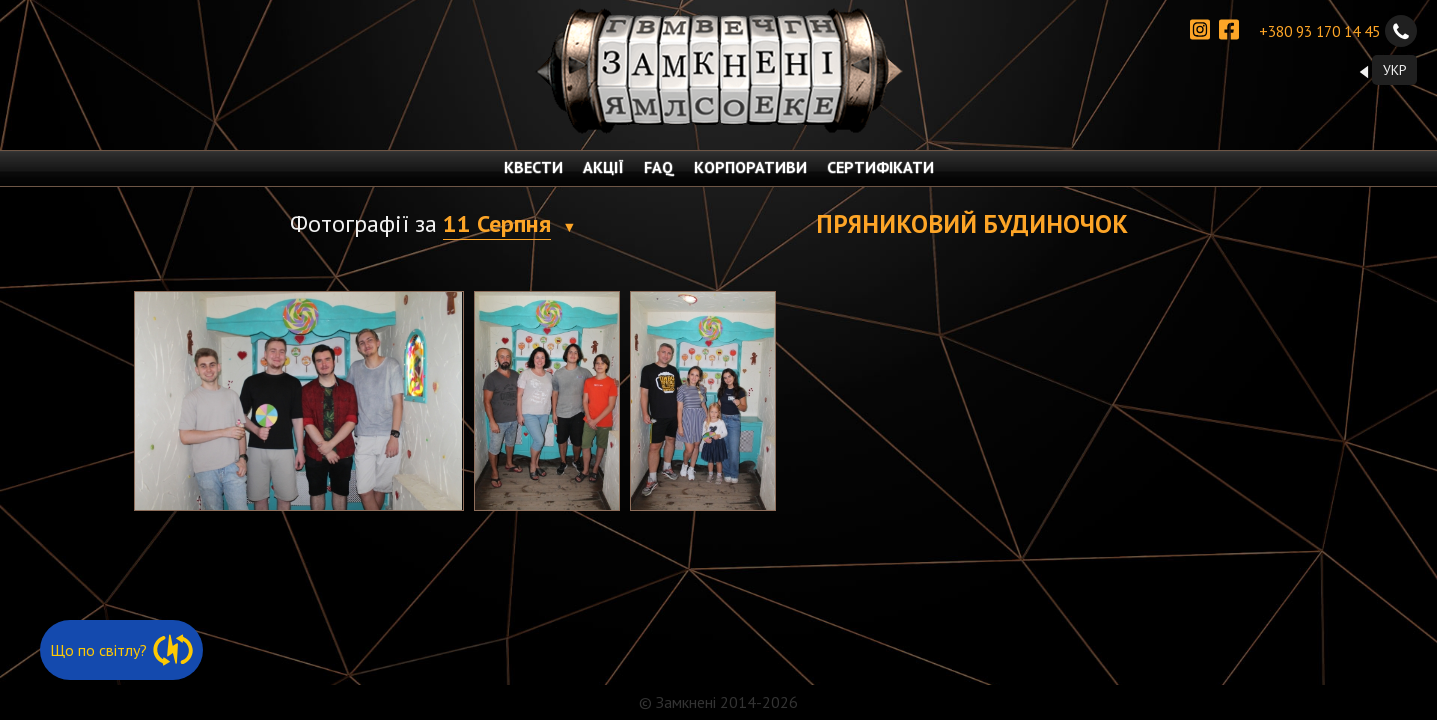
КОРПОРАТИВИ (750, 167)
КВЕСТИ (533, 167)
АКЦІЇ (603, 167)
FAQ (659, 167)
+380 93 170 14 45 (1338, 31)
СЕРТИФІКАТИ (880, 167)
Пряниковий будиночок (972, 223)
